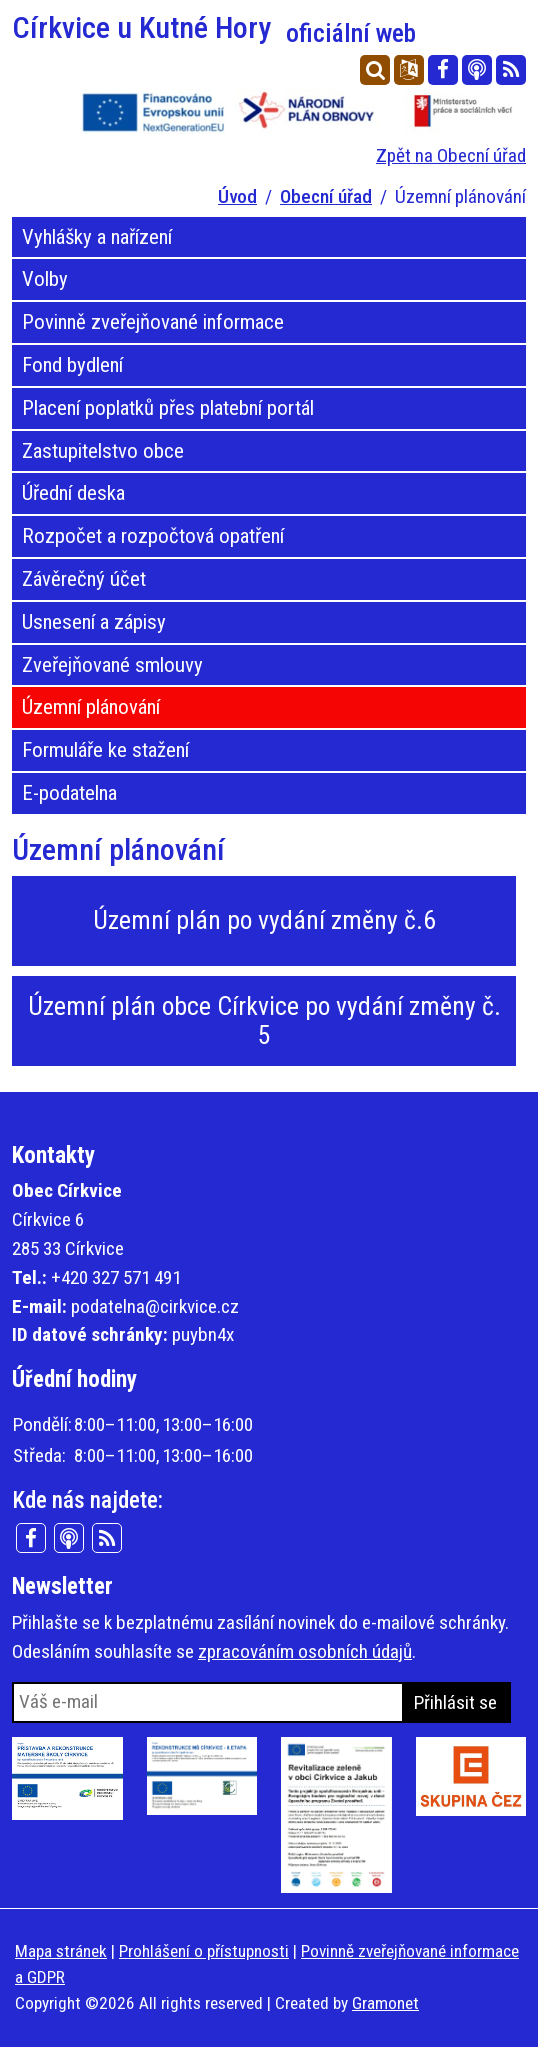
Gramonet (385, 2003)
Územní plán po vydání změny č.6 (264, 920)
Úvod (237, 196)
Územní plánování (91, 707)
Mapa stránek (61, 1951)
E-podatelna (69, 793)
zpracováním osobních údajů (305, 1651)
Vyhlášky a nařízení (97, 237)
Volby (45, 279)
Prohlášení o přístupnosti (204, 1951)
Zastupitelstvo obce (103, 451)
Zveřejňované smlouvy (112, 665)
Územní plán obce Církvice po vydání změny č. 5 (264, 1020)
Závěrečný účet (84, 579)
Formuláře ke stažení (105, 750)
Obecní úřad (326, 196)
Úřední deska (73, 493)
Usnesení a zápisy (94, 622)
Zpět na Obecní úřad (451, 155)
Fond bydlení (72, 365)
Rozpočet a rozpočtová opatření (153, 536)
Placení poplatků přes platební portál (168, 408)
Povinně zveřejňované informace (153, 322)
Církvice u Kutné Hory (214, 28)
